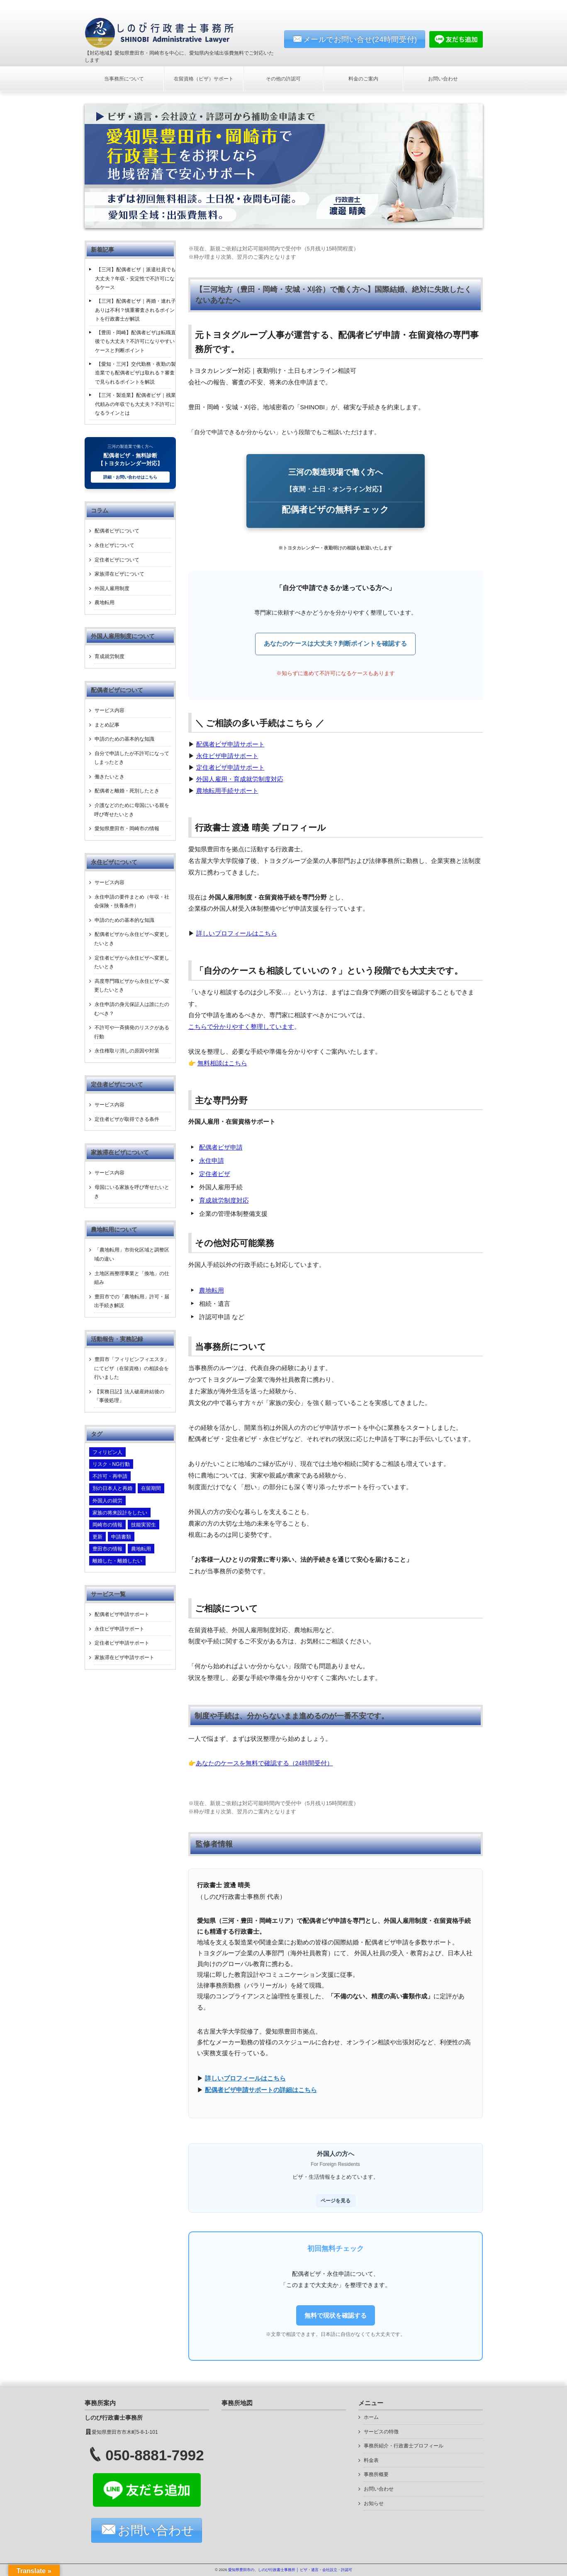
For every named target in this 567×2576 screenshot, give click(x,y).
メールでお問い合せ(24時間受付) (360, 39)
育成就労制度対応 (224, 1200)
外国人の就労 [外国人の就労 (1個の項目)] (107, 1501)
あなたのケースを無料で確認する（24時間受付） (264, 1763)
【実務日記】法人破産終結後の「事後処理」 (129, 1396)
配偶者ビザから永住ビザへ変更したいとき (131, 938)
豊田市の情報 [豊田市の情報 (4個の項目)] (107, 1549)
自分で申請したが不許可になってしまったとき (131, 758)
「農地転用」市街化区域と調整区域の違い (131, 1254)
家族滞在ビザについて (119, 574)
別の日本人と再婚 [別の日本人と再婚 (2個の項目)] (112, 1488)
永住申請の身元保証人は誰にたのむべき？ (131, 1008)
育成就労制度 (109, 656)
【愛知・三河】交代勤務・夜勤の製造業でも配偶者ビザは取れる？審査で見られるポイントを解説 (135, 373)
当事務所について (124, 79)
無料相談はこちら (222, 1063)
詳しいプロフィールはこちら (236, 933)
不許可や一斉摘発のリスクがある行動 (131, 1032)
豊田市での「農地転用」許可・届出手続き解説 (131, 1301)
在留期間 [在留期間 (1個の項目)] (151, 1488)
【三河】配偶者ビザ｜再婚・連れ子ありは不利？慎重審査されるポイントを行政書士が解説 (135, 310)
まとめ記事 (107, 725)
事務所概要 (376, 2474)
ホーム (371, 2417)
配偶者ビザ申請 (221, 1147)
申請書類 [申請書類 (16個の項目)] (121, 1537)
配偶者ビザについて (117, 531)
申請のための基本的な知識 (124, 739)
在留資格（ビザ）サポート (204, 79)
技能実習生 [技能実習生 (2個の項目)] (143, 1525)
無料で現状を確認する (335, 2315)
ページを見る (335, 2201)
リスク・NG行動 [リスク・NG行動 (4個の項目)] (111, 1464)
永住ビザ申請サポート (227, 756)
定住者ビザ (214, 1174)
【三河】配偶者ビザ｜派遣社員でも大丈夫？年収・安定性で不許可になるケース (135, 278)
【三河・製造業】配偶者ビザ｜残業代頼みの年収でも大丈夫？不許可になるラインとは (135, 404)
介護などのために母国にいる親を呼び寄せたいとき (131, 809)
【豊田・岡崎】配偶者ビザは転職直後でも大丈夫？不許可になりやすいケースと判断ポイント (135, 341)
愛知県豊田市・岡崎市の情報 (127, 828)
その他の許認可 (283, 79)
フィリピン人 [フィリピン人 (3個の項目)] (107, 1452)
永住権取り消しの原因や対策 (127, 1051)
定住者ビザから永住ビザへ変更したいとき (131, 962)
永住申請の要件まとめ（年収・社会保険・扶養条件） (131, 901)
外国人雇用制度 (112, 588)
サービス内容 (109, 710)
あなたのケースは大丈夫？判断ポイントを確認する (335, 643)
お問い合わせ (443, 79)
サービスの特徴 (381, 2432)
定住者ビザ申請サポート (230, 767)
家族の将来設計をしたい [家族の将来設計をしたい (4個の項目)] (119, 1513)
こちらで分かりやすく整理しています (241, 1026)
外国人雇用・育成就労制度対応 (239, 779)
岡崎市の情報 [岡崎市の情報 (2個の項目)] (107, 1525)
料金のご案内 (363, 79)
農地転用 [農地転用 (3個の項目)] (141, 1549)
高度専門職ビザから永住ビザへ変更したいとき (131, 985)
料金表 (371, 2460)
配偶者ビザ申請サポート (230, 744)
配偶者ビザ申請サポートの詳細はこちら (261, 2090)
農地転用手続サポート (227, 790)
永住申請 (211, 1160)
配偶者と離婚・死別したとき (127, 791)
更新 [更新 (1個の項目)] (97, 1537)
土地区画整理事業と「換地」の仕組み (131, 1278)
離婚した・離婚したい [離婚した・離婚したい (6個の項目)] (117, 1561)
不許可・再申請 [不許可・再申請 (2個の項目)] (109, 1476)
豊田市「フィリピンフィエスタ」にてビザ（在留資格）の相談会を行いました (131, 1368)
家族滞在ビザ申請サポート (124, 1657)
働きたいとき (109, 777)
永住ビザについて (114, 545)
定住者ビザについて (117, 560)
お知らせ (374, 2503)
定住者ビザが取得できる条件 (127, 1119)
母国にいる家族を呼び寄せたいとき (131, 1191)
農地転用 (211, 1290)
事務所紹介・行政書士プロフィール (403, 2446)
